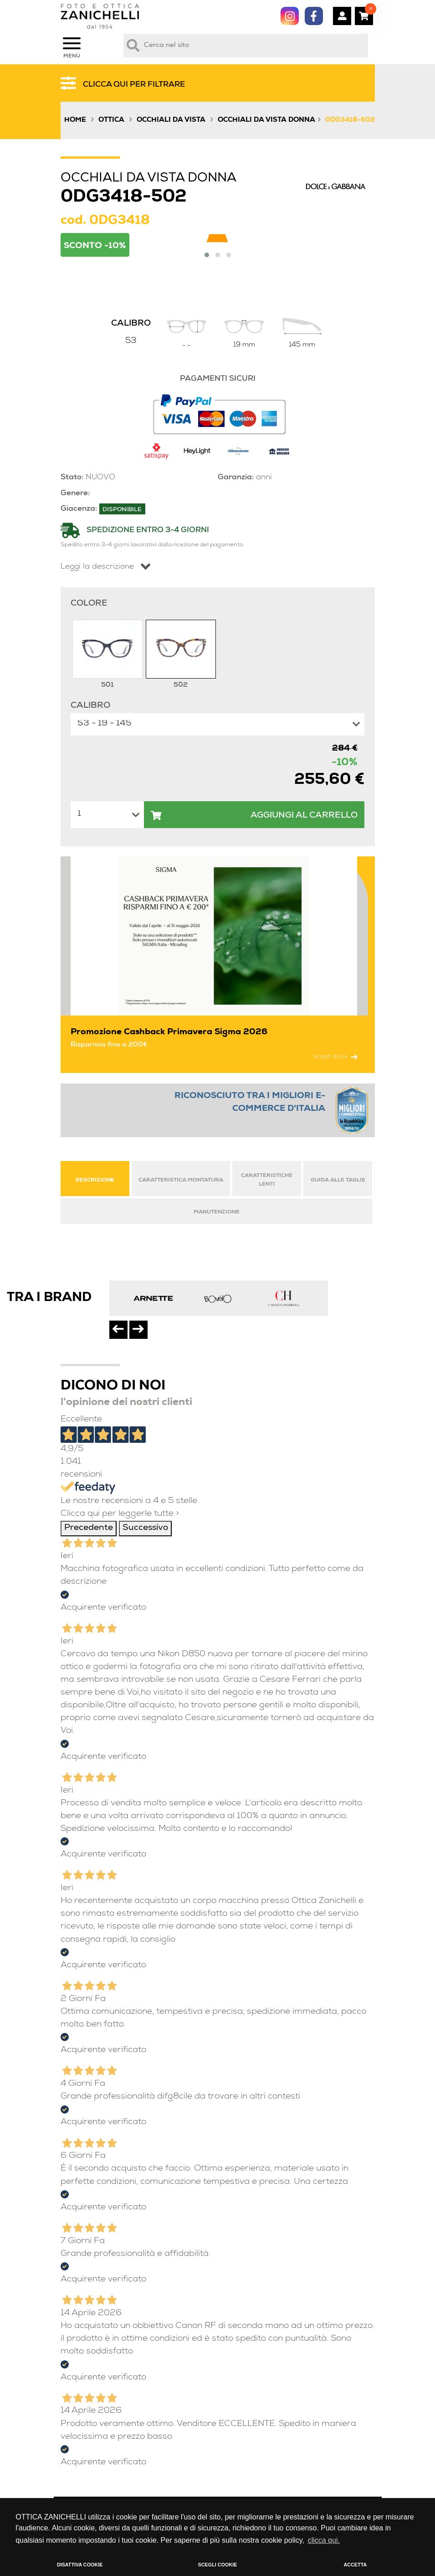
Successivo (145, 1528)
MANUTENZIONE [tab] (217, 1212)
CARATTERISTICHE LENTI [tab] (266, 1180)
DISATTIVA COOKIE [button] (80, 2564)
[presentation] (118, 1330)
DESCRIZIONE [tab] (95, 1180)
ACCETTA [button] (355, 2564)
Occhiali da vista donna (266, 120)
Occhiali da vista (171, 120)
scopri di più (336, 1057)
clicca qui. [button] (324, 2540)
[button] (206, 254)
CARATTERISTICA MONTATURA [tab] (180, 1180)
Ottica (111, 120)
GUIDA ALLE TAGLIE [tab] (338, 1180)
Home (75, 120)
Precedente (88, 1528)
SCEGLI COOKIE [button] (217, 2564)
